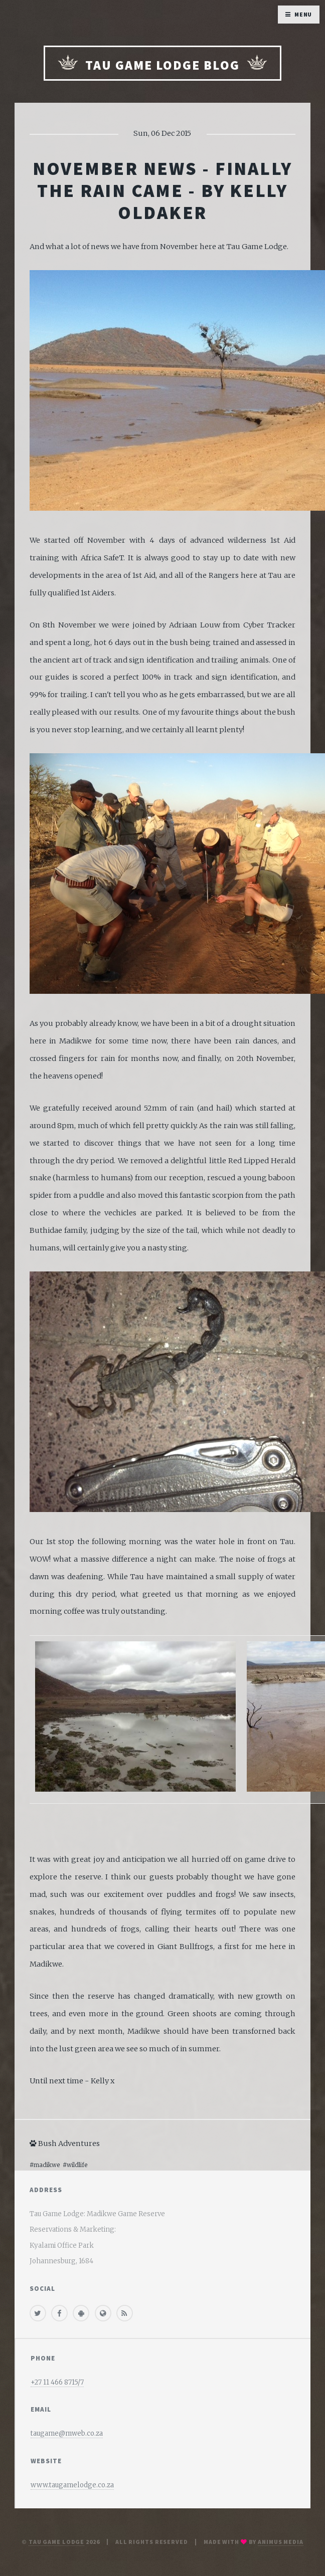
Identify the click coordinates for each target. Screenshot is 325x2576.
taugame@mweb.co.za (67, 2433)
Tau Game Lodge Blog (162, 64)
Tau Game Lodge (56, 2541)
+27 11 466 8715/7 (57, 2382)
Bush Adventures (65, 2143)
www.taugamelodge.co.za (72, 2485)
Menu (303, 14)
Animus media (280, 2541)
